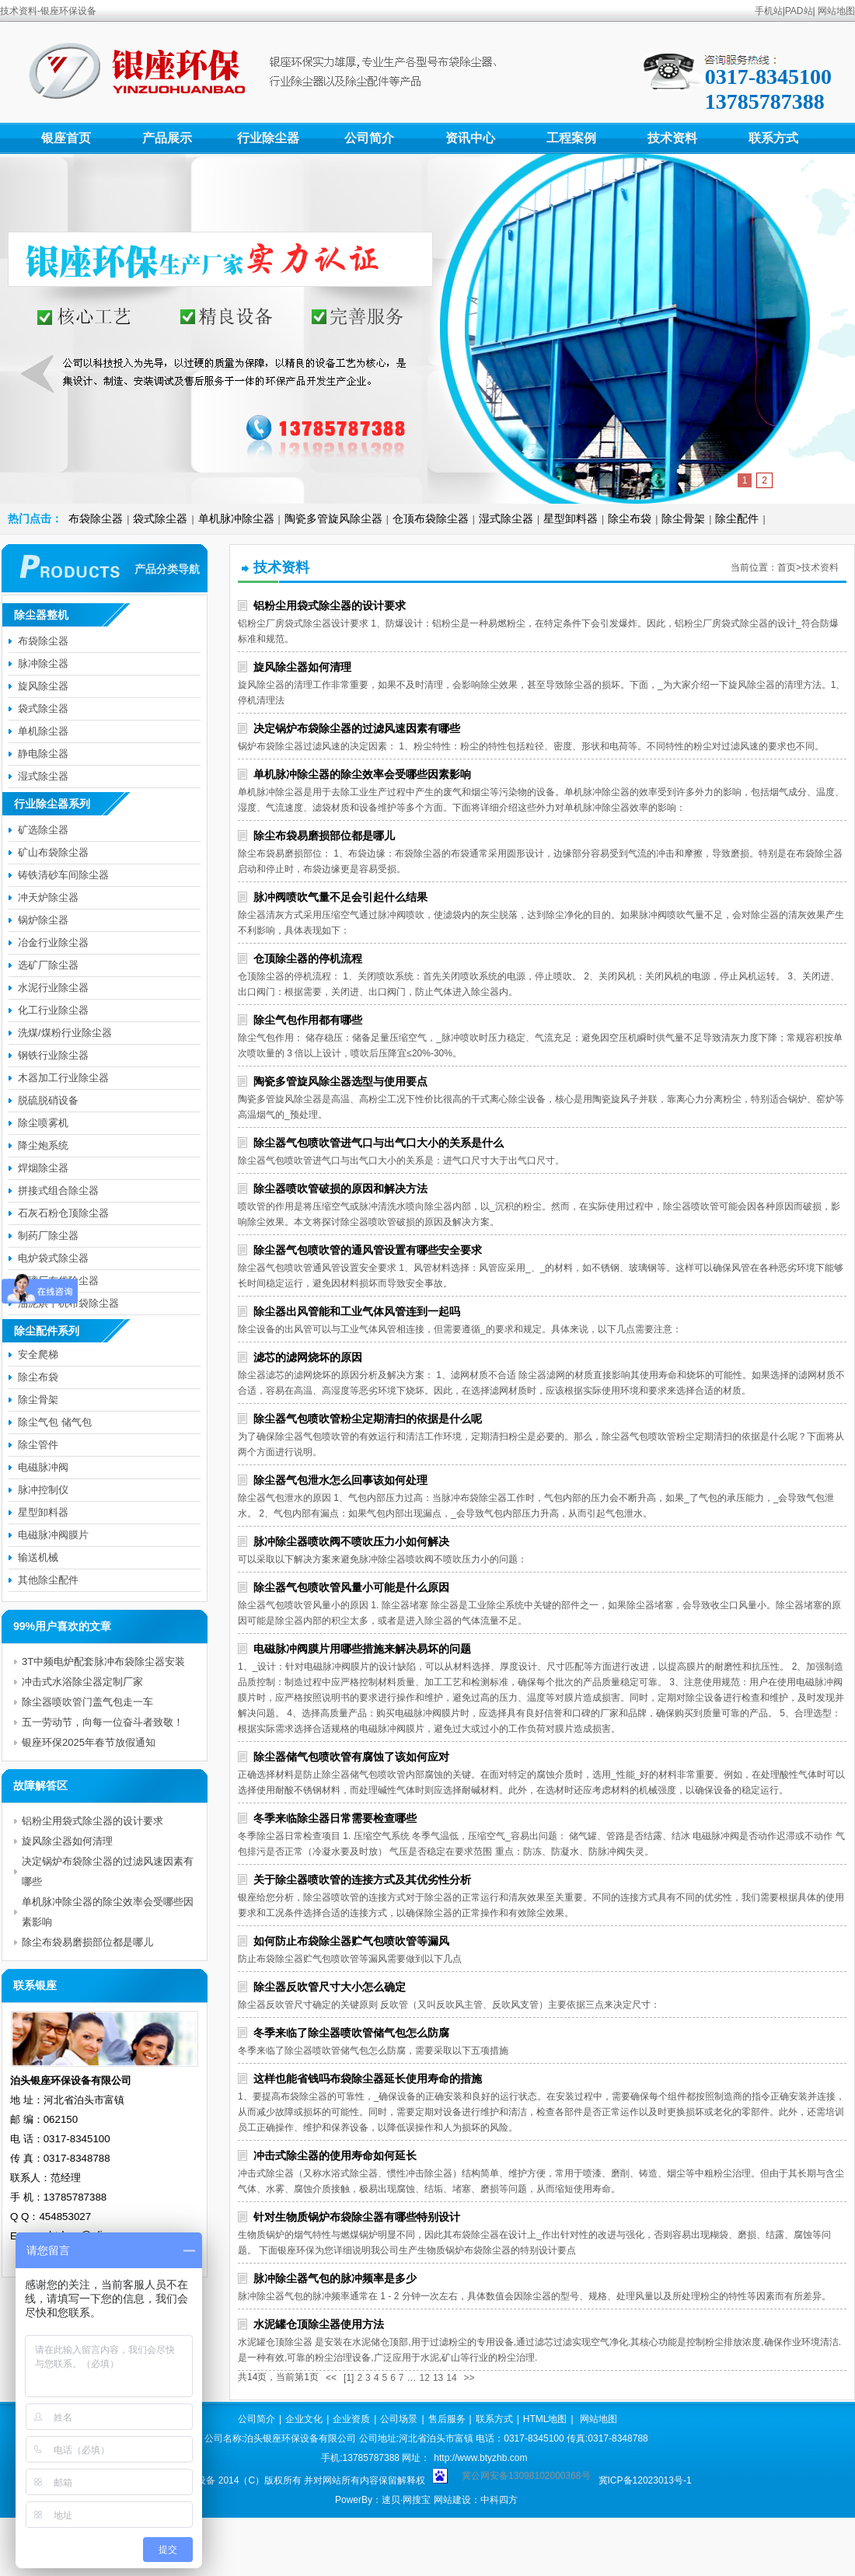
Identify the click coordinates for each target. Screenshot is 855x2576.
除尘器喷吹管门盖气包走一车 (87, 1702)
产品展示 (167, 138)
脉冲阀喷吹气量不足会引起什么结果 (340, 897)
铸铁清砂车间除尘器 (63, 875)
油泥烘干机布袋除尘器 (68, 1303)
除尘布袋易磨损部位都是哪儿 (324, 835)
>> (469, 2377)
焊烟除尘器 (43, 1168)
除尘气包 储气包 (55, 1422)
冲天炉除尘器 (48, 897)
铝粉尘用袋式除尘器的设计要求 (329, 605)
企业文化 (304, 2419)
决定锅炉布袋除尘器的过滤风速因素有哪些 (356, 728)
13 (438, 2377)
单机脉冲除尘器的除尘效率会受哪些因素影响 (362, 774)
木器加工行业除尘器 (63, 1078)
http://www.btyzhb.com (480, 2457)
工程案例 (571, 138)
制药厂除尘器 (48, 1235)
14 (451, 2377)
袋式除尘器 (160, 518)
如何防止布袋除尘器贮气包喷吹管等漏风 (351, 1941)
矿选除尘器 (43, 830)
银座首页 (66, 138)
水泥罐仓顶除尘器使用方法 (318, 2324)
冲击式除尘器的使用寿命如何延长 (335, 2155)
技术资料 (672, 138)
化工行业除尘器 (53, 1010)
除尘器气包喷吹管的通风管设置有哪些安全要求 (367, 1250)
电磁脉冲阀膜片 (53, 1535)
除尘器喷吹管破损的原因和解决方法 (340, 1188)
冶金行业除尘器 (53, 942)
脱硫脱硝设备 (48, 1100)
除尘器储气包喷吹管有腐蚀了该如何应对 (351, 1756)
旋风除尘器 (43, 686)
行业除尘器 (268, 138)
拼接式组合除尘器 (58, 1190)
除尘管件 (38, 1444)
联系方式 (773, 138)
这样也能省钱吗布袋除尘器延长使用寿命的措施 (367, 2078)
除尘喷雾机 (43, 1123)
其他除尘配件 (48, 1580)
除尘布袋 (629, 518)
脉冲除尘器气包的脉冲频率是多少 (335, 2278)
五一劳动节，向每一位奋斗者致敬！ (102, 1722)
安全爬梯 (38, 1354)
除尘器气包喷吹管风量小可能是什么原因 (351, 1587)
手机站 (769, 10)
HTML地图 (545, 2419)
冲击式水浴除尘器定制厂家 (82, 1682)
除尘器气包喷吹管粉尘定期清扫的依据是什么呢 (367, 1418)
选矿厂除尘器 (48, 965)
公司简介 (369, 138)
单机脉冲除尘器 (236, 518)
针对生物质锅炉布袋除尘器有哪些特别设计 (356, 2217)
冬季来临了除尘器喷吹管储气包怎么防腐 (351, 2032)
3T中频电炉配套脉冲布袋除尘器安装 (103, 1661)
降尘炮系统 (43, 1145)
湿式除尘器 (506, 518)
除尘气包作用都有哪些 (307, 1020)
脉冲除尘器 (43, 663)
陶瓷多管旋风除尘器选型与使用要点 (340, 1081)
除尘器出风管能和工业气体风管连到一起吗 (356, 1311)
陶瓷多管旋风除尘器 (333, 518)
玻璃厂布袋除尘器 (58, 1280)
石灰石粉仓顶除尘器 (63, 1213)
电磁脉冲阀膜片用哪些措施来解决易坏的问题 (362, 1648)
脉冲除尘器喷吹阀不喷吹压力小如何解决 (351, 1541)
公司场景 (398, 2419)
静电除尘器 (43, 753)
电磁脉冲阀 (43, 1467)
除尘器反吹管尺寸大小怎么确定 (329, 1987)
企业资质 (351, 2419)
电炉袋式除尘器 (53, 1258)
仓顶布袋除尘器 (431, 518)
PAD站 (799, 10)
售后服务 (447, 2419)
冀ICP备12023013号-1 (645, 2480)
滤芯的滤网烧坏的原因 (307, 1357)
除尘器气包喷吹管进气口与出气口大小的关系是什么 (378, 1142)
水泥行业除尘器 (53, 987)
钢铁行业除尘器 (53, 1055)
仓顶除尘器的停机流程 (307, 958)
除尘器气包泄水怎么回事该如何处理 (340, 1480)
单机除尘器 (43, 731)
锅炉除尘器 (43, 920)
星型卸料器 (570, 518)
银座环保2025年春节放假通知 (88, 1742)
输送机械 (38, 1557)
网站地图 (836, 10)
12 (425, 2377)
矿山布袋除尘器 (53, 852)
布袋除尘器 (95, 518)
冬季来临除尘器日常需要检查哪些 (335, 1818)
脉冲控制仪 (43, 1490)
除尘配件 (737, 518)
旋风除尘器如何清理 (302, 667)
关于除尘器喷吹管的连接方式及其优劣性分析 (362, 1879)
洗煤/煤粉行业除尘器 (65, 1032)
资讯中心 (470, 138)
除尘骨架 (683, 518)
